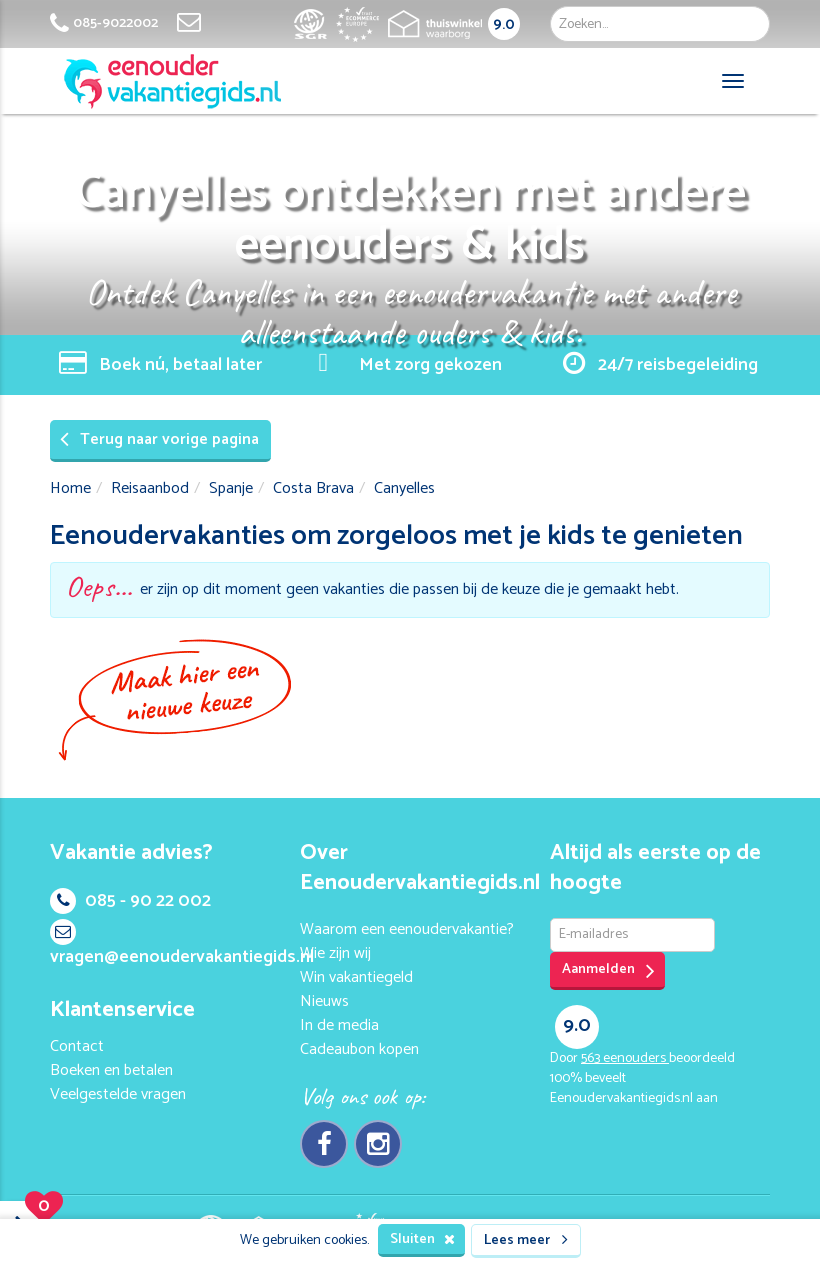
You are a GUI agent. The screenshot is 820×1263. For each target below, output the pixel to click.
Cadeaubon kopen (359, 1049)
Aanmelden (608, 970)
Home (70, 488)
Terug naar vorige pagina (159, 439)
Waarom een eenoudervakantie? (407, 929)
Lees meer (526, 1240)
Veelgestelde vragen (118, 1094)
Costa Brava (313, 488)
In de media (339, 1025)
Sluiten (422, 1239)
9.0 (504, 24)
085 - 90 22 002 (130, 901)
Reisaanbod (150, 488)
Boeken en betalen (111, 1070)
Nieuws (324, 1001)
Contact (77, 1046)
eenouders (625, 1058)
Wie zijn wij (335, 953)
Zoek (747, 24)
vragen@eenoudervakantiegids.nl (182, 945)
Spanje (231, 488)
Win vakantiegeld (356, 977)
